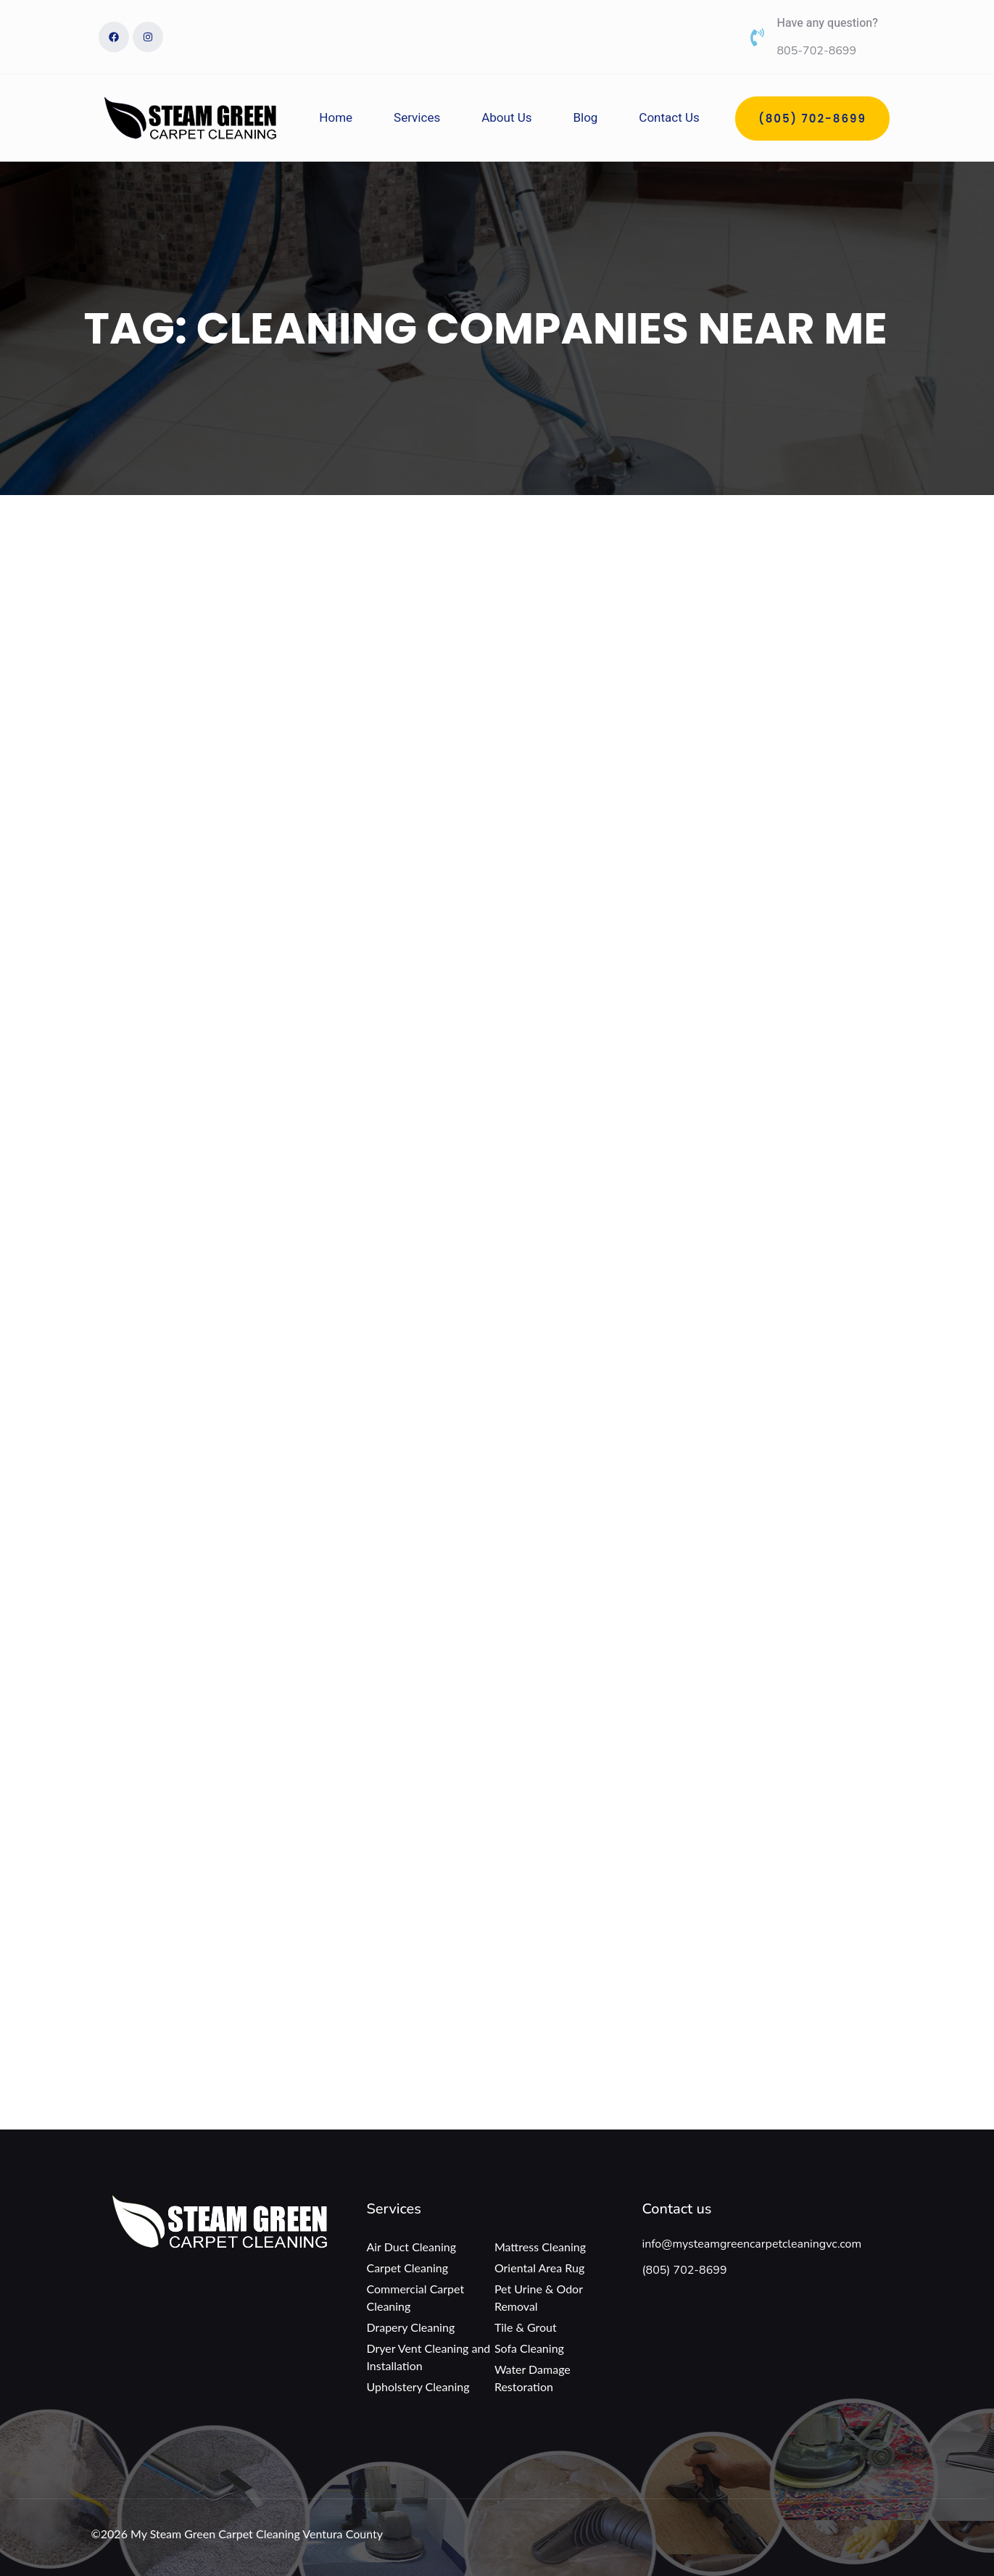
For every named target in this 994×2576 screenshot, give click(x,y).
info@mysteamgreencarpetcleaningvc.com (751, 2244)
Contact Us (669, 118)
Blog (585, 118)
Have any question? (827, 23)
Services (417, 118)
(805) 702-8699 (684, 2270)
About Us (506, 118)
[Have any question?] (757, 37)
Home (335, 118)
